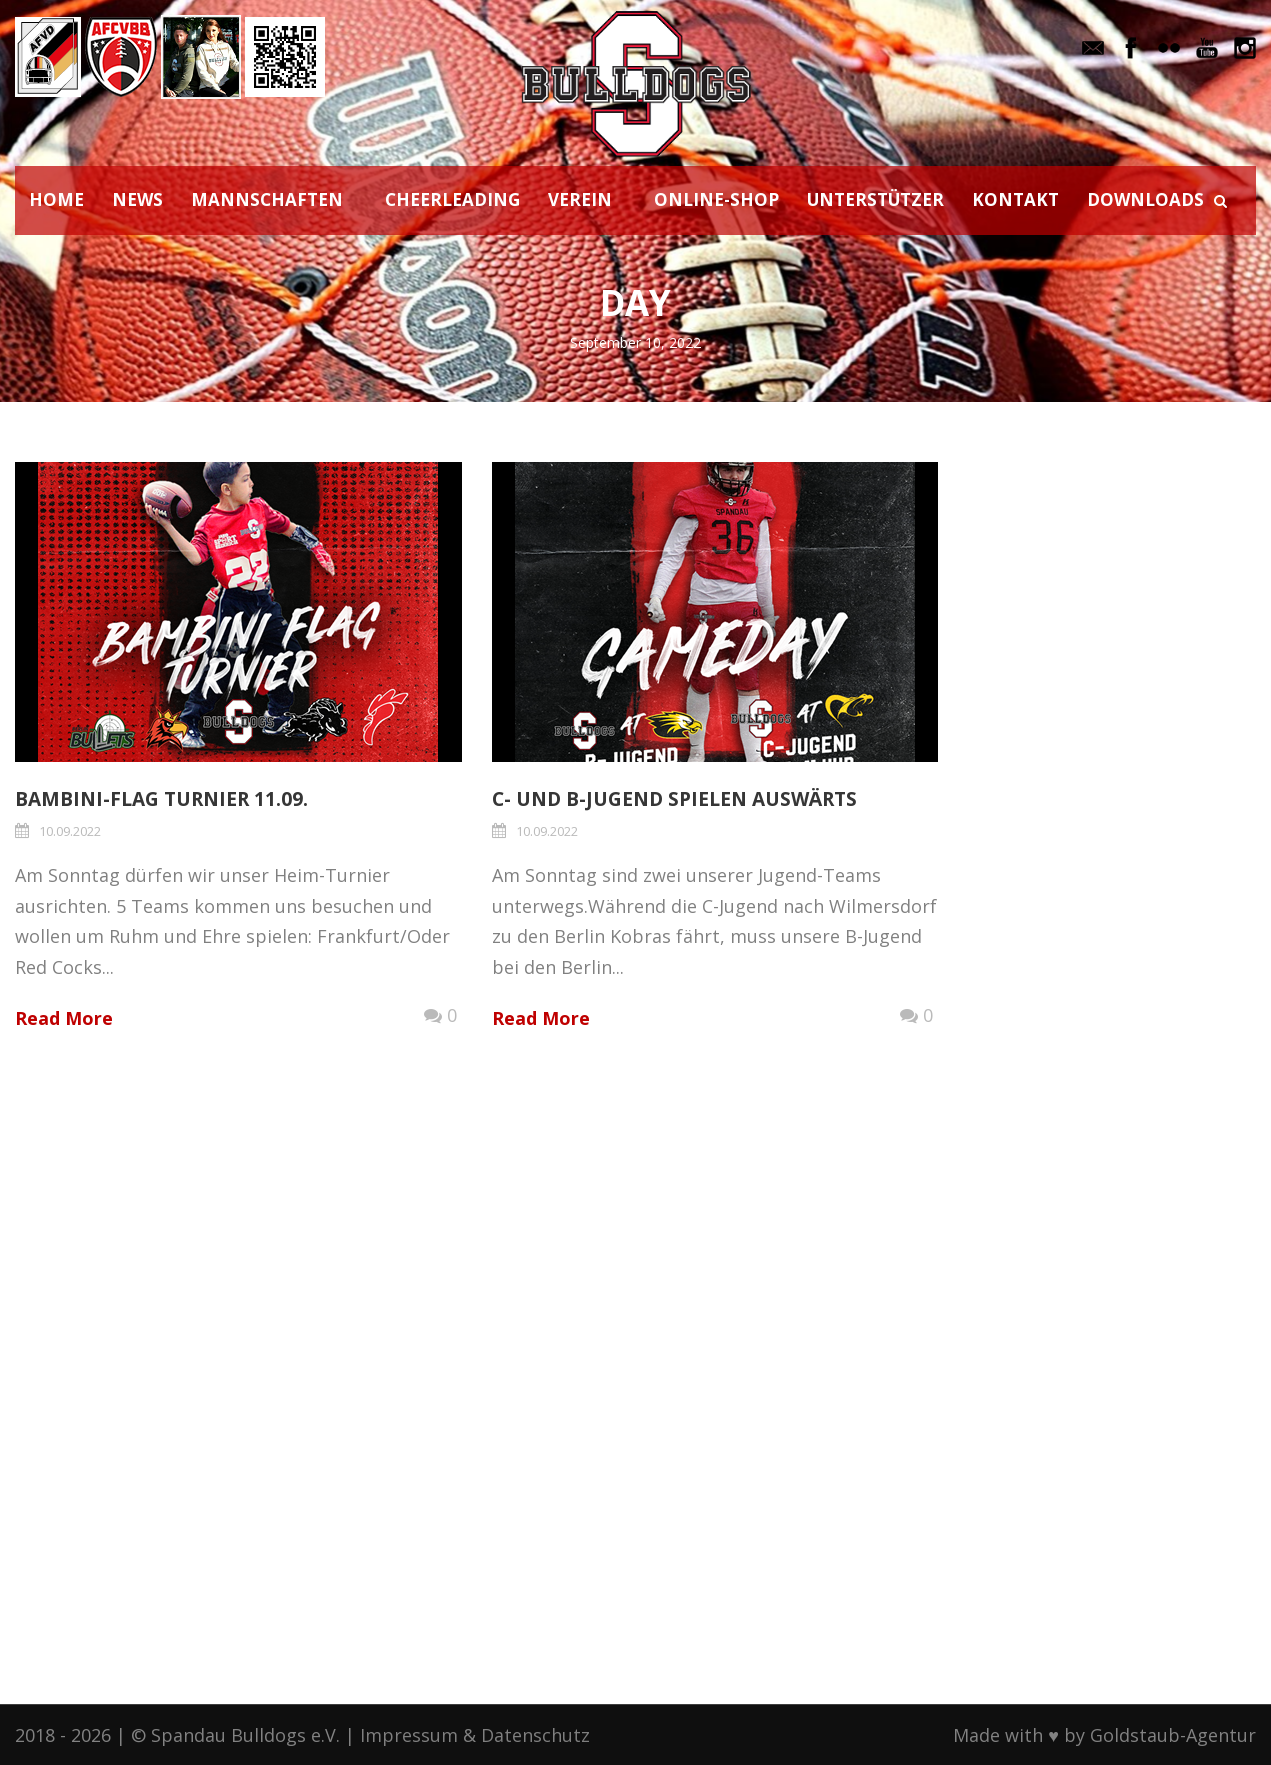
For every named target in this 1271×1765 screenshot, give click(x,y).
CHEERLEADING (452, 199)
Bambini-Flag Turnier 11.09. (161, 799)
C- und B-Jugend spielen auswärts (674, 799)
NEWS (137, 199)
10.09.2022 (70, 831)
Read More (64, 1018)
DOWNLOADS (1145, 199)
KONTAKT (1015, 199)
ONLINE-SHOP (716, 199)
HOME (56, 199)
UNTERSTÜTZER (875, 199)
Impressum (409, 1735)
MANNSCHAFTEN (267, 199)
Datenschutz (535, 1735)
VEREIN (580, 199)
